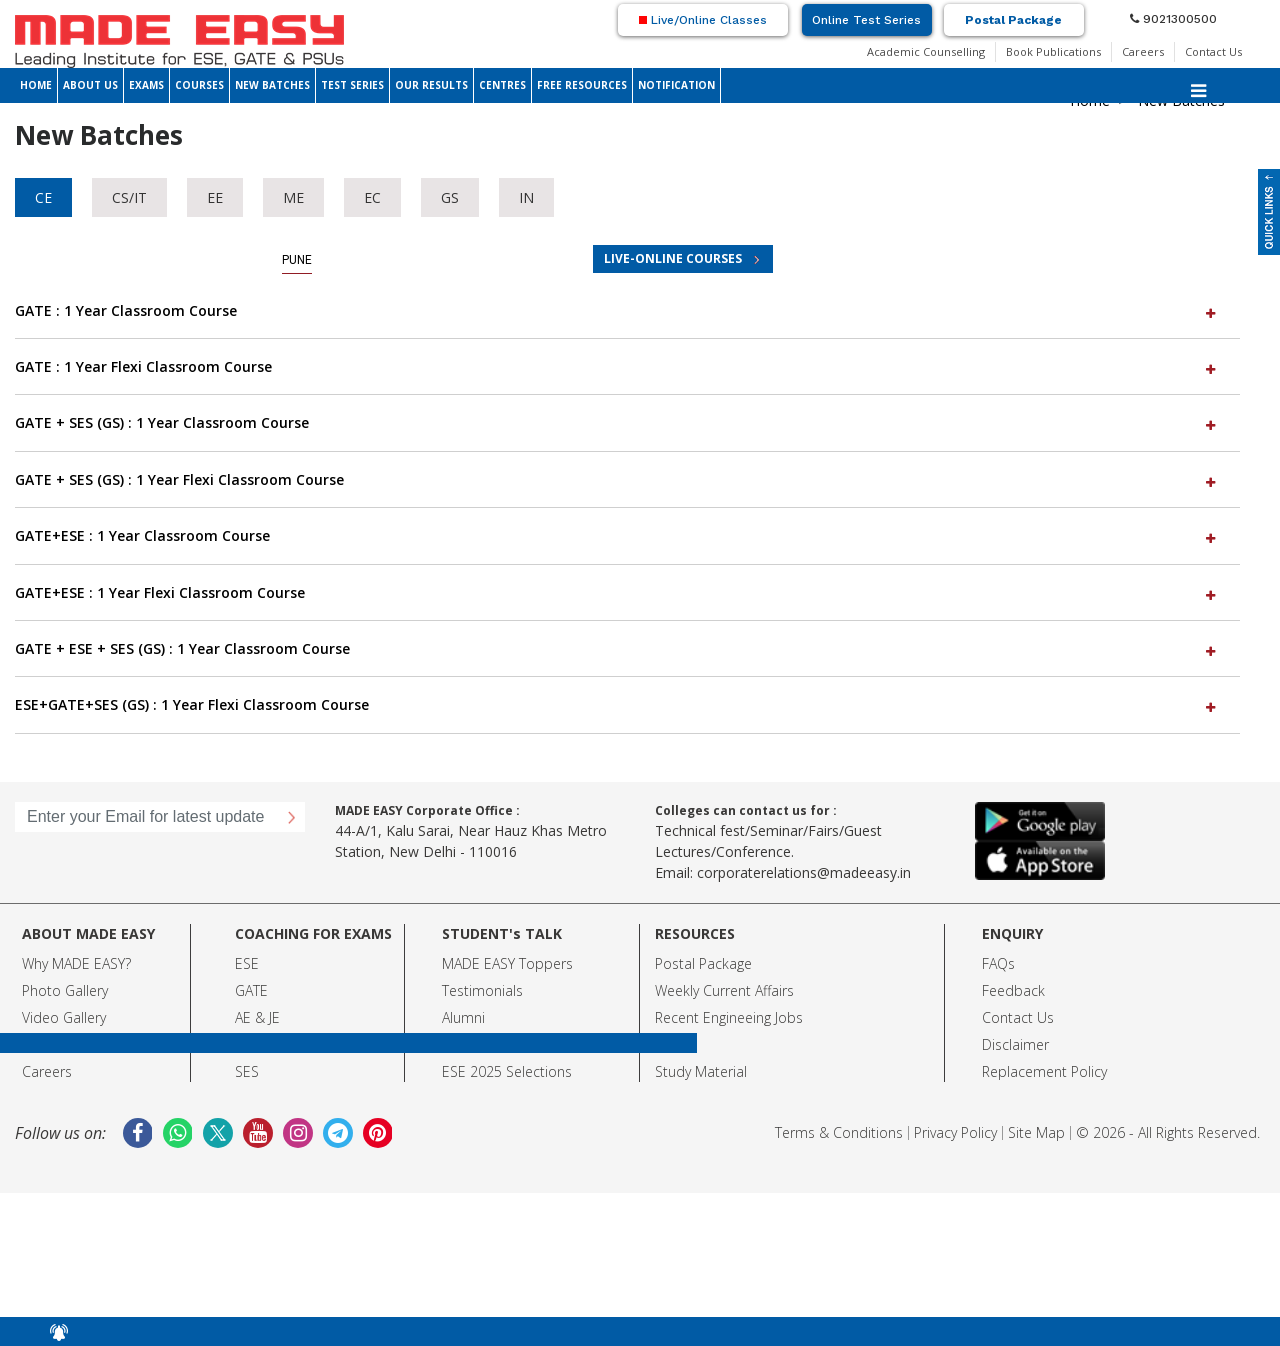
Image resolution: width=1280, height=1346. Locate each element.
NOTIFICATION (676, 85)
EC (372, 197)
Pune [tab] (297, 260)
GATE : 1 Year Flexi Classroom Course (617, 366)
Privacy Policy (955, 1132)
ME (293, 197)
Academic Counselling (926, 51)
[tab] (627, 311)
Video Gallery (64, 1017)
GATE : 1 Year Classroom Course (617, 310)
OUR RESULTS (431, 85)
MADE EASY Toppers (507, 963)
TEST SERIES (352, 85)
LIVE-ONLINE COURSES (673, 258)
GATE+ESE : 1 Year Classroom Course (617, 535)
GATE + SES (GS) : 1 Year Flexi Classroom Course (617, 479)
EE (215, 197)
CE (43, 197)
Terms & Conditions (839, 1132)
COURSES (199, 85)
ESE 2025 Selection (503, 1071)
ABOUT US (90, 85)
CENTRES (502, 85)
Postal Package (1013, 20)
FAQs (998, 963)
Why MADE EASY (73, 963)
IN (526, 197)
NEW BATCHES (272, 85)
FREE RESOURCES (582, 85)
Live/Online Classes (703, 20)
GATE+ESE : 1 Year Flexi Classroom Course (617, 592)
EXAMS (146, 85)
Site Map (1036, 1132)
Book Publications (1053, 51)
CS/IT (129, 197)
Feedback (1013, 990)
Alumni (463, 1017)
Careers (1143, 51)
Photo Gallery (65, 990)
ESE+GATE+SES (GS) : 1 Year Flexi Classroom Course (617, 704)
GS (450, 197)
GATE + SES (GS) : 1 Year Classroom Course (617, 422)
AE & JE (257, 1017)
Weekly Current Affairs (724, 990)
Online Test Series (866, 20)
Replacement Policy (1044, 1071)
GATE (251, 990)
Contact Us (1213, 51)
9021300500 (1173, 19)
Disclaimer (1015, 1044)
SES (247, 1071)
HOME (36, 85)
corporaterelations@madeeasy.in (804, 872)
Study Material (701, 1071)
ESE (247, 963)
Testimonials (482, 990)
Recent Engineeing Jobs (729, 1017)
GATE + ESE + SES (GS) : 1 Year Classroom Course (617, 648)
